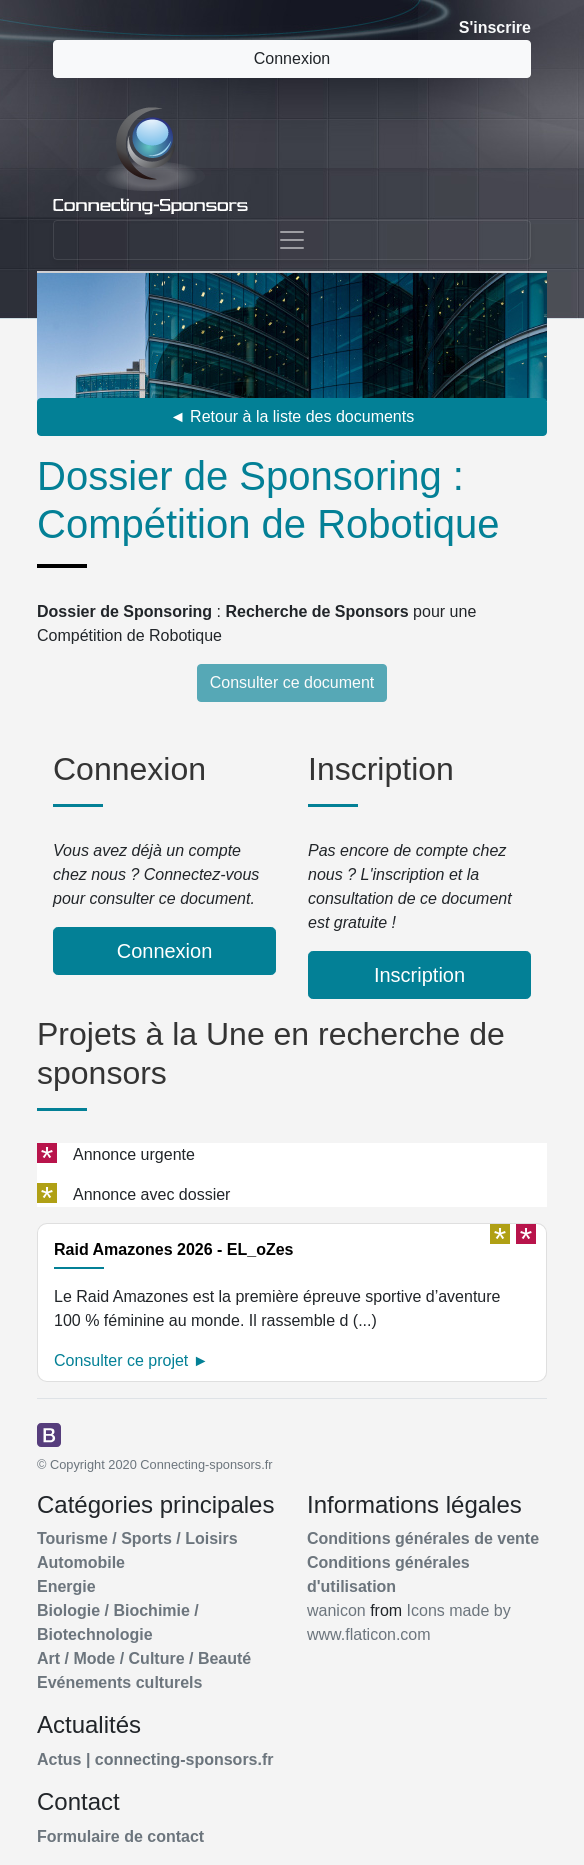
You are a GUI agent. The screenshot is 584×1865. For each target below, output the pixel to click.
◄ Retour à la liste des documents (292, 416)
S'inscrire (495, 27)
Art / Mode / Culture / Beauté (144, 1658)
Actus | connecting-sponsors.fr (155, 1759)
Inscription (419, 975)
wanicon (336, 1610)
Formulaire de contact (120, 1836)
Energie (66, 1586)
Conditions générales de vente (423, 1538)
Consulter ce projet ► (131, 1360)
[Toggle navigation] (292, 240)
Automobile (81, 1562)
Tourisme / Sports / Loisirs (137, 1538)
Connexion (292, 58)
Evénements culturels (119, 1682)
